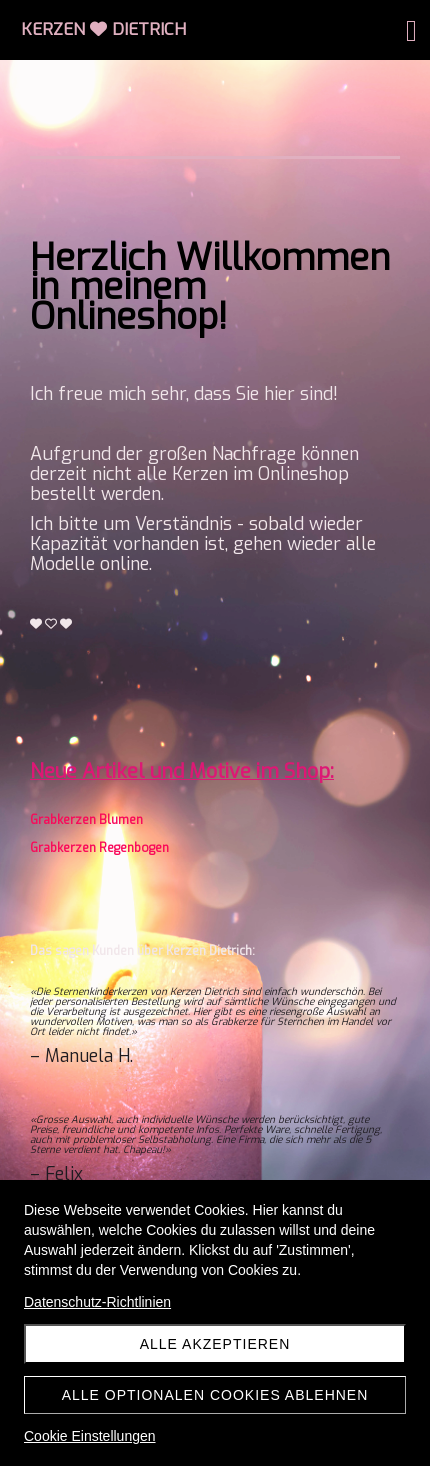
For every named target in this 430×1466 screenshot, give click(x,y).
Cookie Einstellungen (90, 1436)
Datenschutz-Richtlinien (97, 1302)
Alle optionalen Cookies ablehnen (215, 1395)
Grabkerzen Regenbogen (99, 848)
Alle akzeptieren (215, 1344)
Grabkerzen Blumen (86, 820)
